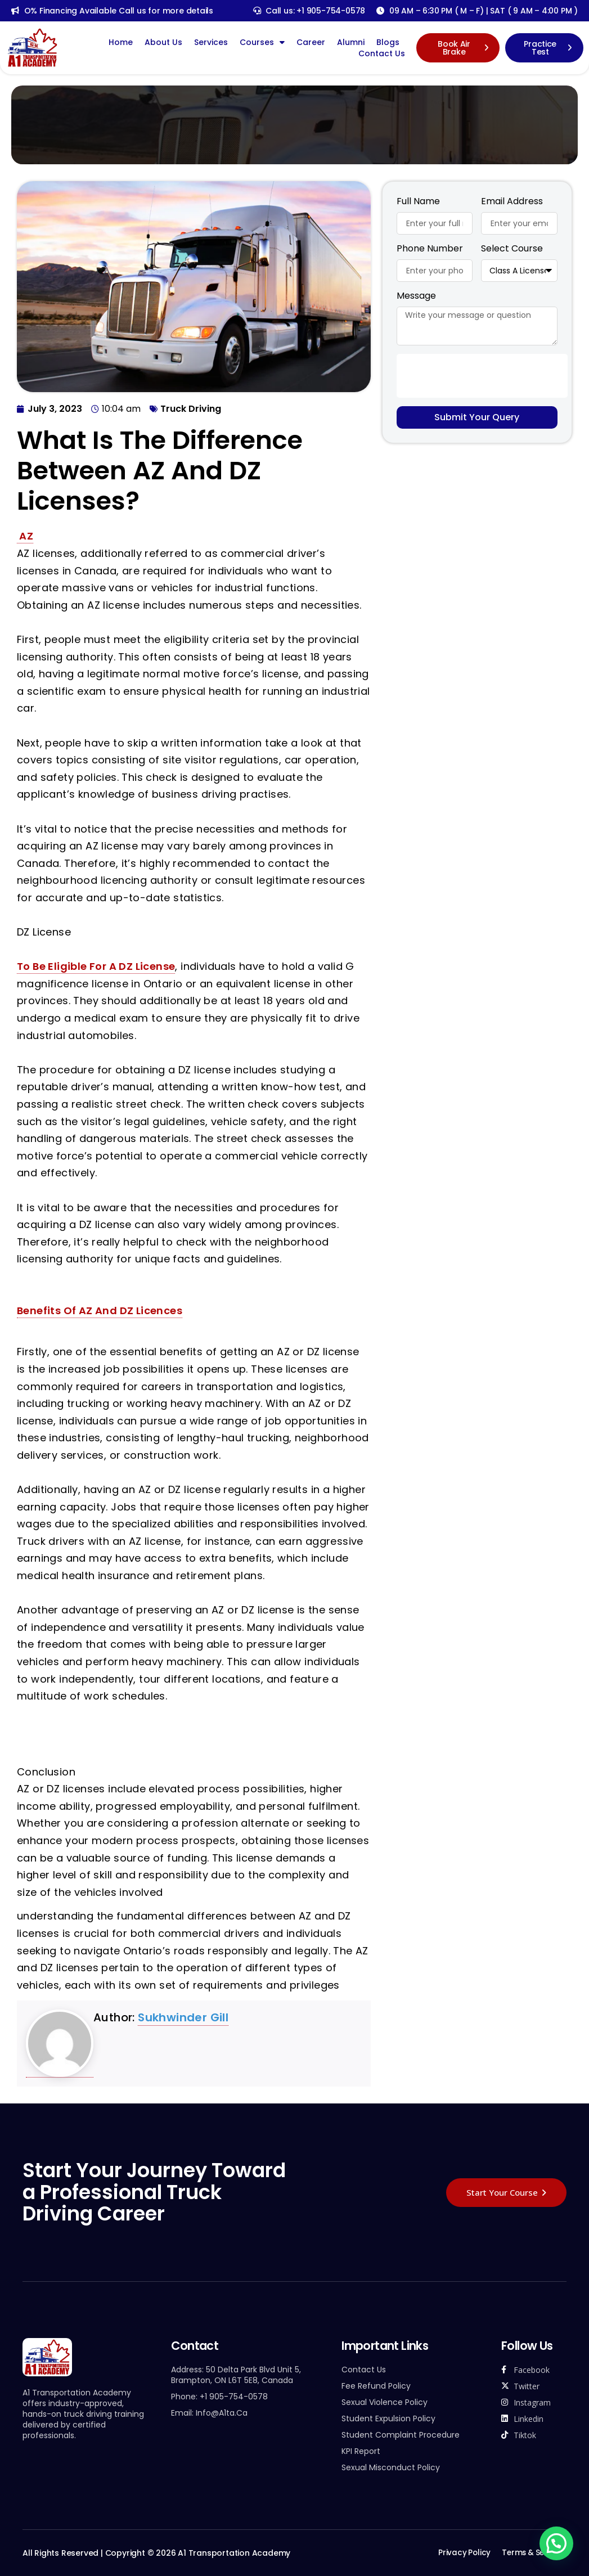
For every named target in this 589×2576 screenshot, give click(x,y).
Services (211, 42)
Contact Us (381, 53)
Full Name (418, 202)
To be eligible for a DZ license (96, 966)
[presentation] (482, 376)
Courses (262, 42)
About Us (163, 42)
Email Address (512, 202)
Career (310, 42)
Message (416, 296)
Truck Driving (190, 408)
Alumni (351, 42)
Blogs (387, 42)
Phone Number (430, 249)
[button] (556, 2543)
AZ (25, 536)
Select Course (512, 249)
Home (121, 42)
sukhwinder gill (183, 2017)
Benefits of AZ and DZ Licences (99, 1310)
